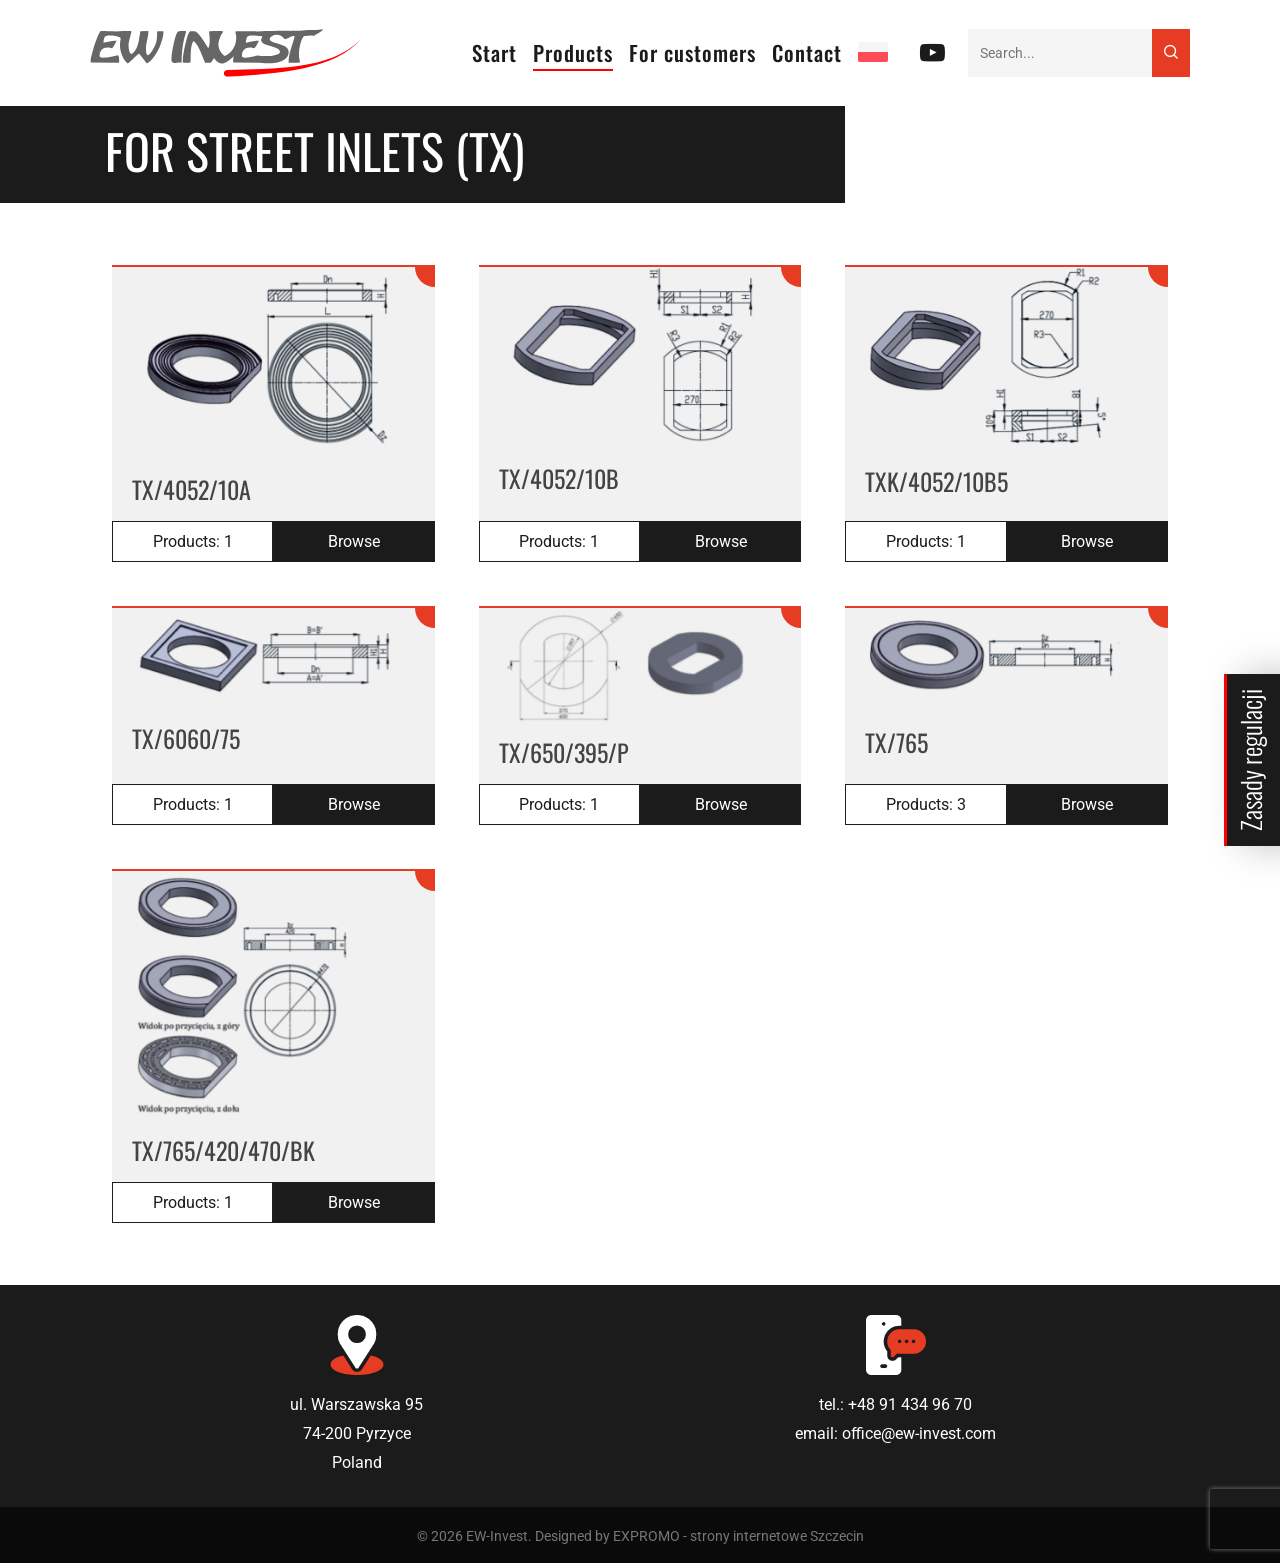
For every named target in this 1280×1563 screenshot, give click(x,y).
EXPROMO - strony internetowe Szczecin (738, 1536)
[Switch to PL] (873, 53)
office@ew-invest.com (919, 1433)
